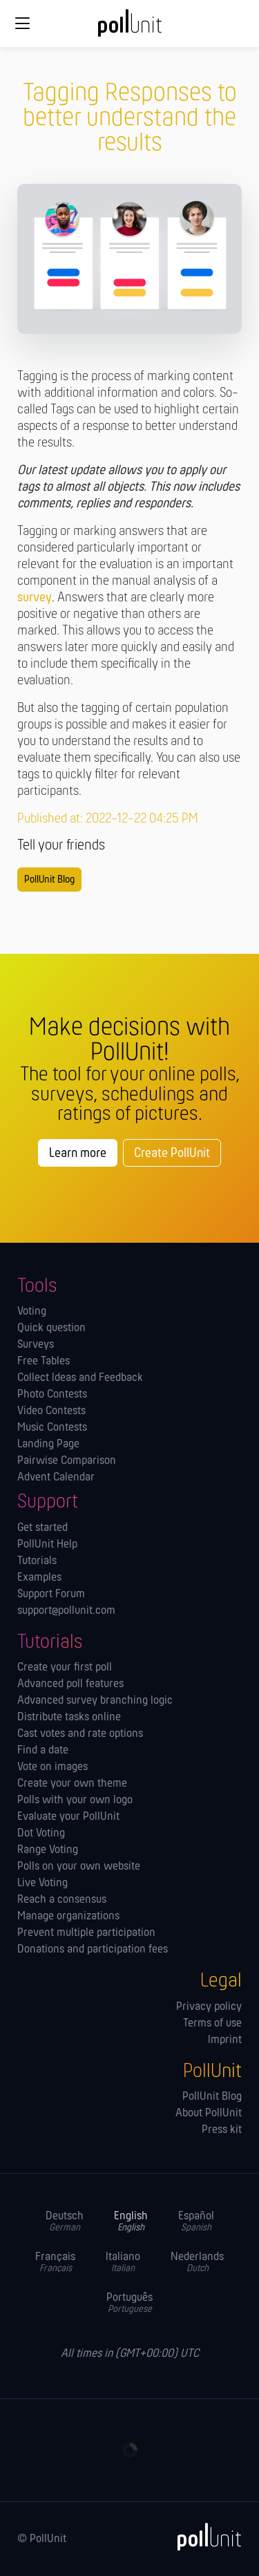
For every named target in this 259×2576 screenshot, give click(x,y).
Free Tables (43, 1361)
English (131, 2221)
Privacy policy (209, 2007)
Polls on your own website (78, 1867)
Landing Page (48, 1444)
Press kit (222, 2130)
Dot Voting (41, 1833)
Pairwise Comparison (66, 1461)
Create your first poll (64, 1668)
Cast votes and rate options (80, 1734)
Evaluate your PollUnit (68, 1817)
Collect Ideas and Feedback (80, 1378)
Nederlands (197, 2262)
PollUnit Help (47, 1545)
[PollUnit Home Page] (130, 27)
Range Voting (47, 1850)
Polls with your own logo (75, 1800)
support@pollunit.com (66, 1611)
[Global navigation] (22, 23)
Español (196, 2221)
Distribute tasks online (69, 1717)
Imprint (225, 2040)
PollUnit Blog (49, 879)
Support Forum (51, 1594)
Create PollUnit (172, 1153)
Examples (39, 1578)
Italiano (123, 2262)
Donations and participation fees (92, 1950)
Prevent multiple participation (86, 1933)
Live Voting (42, 1883)
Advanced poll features (70, 1684)
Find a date (42, 1751)
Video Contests (51, 1411)
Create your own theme (72, 1784)
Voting (31, 1312)
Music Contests (52, 1428)
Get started (42, 1528)
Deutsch (65, 2221)
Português (129, 2303)
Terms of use (212, 2024)
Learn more (77, 1153)
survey (34, 598)
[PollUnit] (203, 2536)
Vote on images (52, 1767)
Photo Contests (52, 1395)
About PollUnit (208, 2113)
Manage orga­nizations (68, 1916)
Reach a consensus (61, 1900)
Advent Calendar (56, 1478)
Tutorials (37, 1561)
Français (55, 2262)
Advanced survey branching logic (95, 1701)
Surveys (35, 1345)
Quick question (51, 1328)
